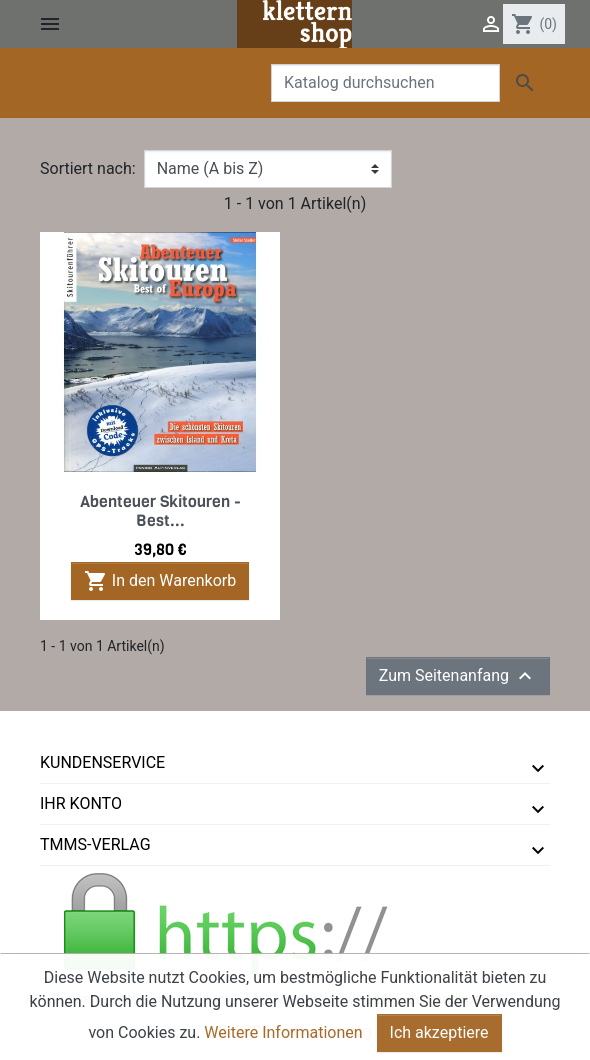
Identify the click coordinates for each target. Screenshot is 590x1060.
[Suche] (385, 83)
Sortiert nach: (88, 168)
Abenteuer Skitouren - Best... (160, 511)
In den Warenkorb (160, 581)
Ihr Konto (81, 803)
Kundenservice (102, 762)
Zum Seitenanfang (458, 676)
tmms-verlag (95, 844)
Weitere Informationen (283, 1045)
